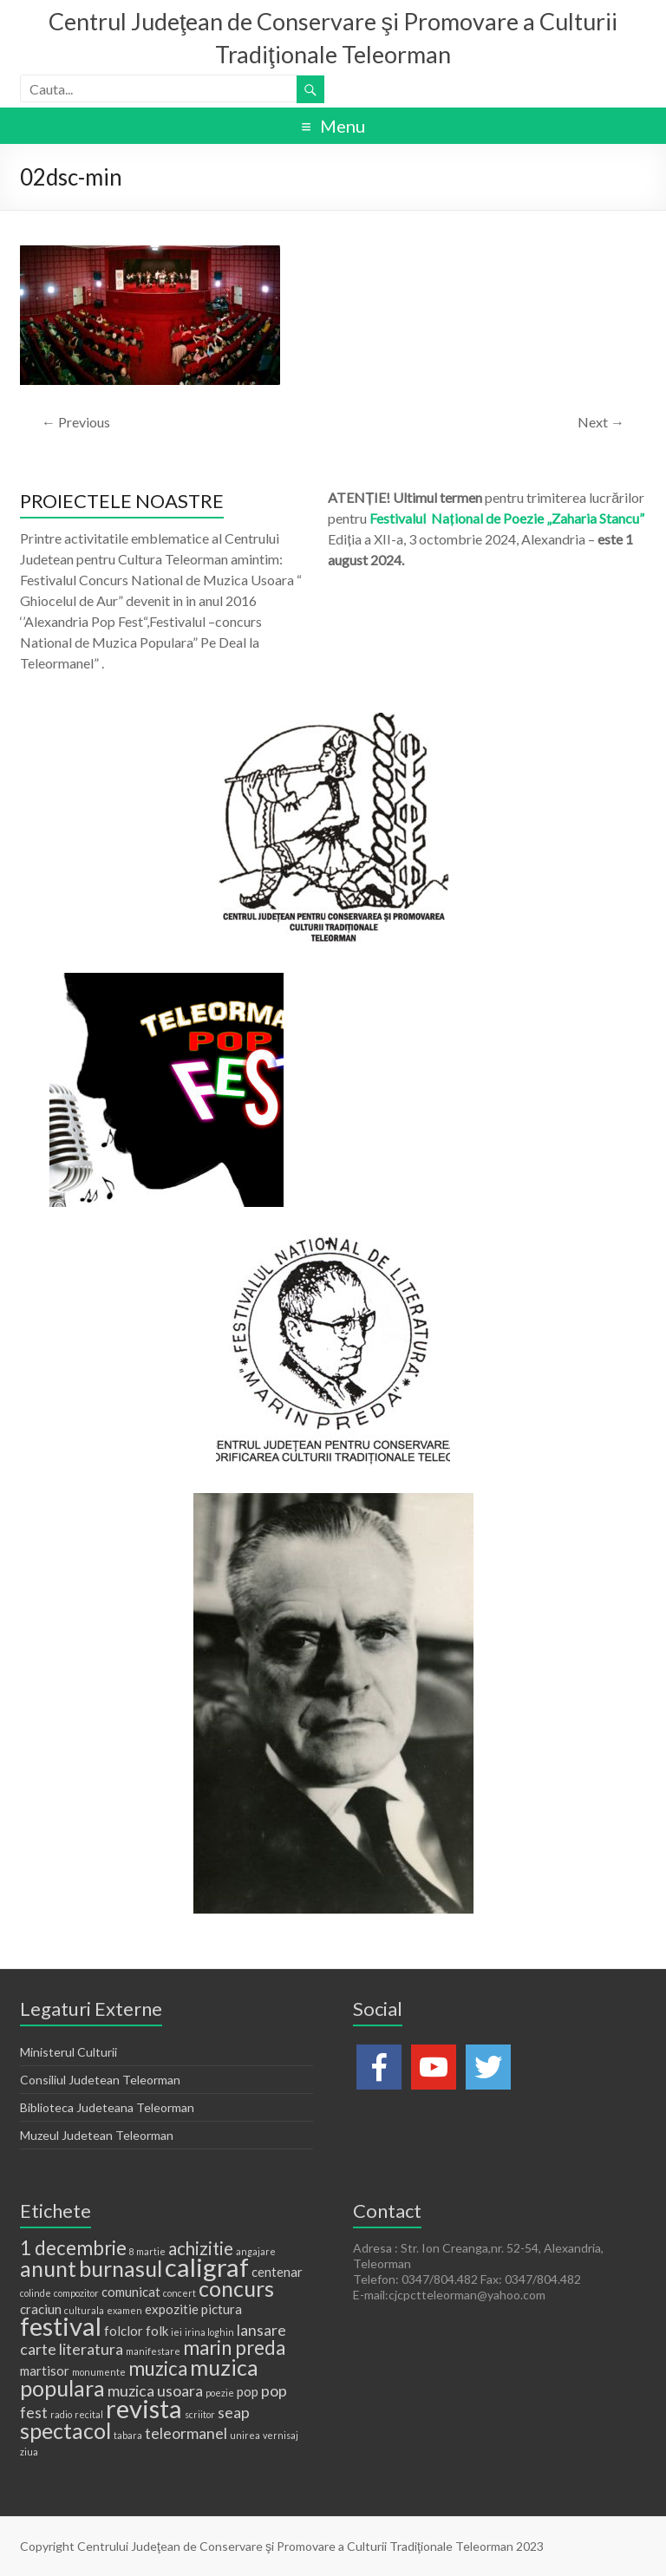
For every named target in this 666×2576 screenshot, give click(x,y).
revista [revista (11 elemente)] (144, 2408)
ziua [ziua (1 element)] (29, 2451)
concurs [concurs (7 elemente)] (236, 2288)
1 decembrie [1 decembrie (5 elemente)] (73, 2248)
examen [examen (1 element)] (124, 2310)
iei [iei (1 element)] (176, 2332)
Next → (601, 422)
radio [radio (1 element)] (61, 2414)
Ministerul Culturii (68, 2051)
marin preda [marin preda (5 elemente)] (234, 2347)
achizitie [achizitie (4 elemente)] (200, 2248)
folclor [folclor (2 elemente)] (123, 2330)
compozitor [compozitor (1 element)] (76, 2293)
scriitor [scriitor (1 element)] (200, 2414)
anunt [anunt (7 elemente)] (48, 2268)
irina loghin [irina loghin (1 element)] (209, 2332)
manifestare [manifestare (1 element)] (153, 2351)
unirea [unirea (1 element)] (245, 2435)
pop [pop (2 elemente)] (247, 2391)
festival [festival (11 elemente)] (60, 2326)
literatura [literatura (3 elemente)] (91, 2348)
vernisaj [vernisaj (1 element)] (280, 2435)
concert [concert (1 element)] (179, 2293)
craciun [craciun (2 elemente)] (41, 2309)
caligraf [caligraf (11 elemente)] (207, 2267)
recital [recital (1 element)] (89, 2414)
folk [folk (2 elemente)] (157, 2330)
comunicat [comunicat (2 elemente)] (130, 2291)
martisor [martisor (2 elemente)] (44, 2370)
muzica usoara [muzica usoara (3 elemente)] (155, 2390)
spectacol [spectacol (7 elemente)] (65, 2430)
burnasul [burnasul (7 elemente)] (120, 2268)
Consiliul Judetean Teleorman (100, 2079)
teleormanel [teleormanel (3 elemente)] (186, 2432)
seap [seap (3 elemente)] (234, 2412)
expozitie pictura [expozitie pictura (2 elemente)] (193, 2309)
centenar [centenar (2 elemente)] (277, 2271)
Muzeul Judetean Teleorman (96, 2135)
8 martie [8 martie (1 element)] (147, 2251)
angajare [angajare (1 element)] (256, 2251)
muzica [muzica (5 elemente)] (157, 2368)
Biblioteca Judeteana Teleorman (107, 2107)
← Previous (76, 422)
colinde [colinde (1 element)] (35, 2293)
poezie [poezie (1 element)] (220, 2392)
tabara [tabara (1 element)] (128, 2435)
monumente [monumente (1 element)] (99, 2371)
